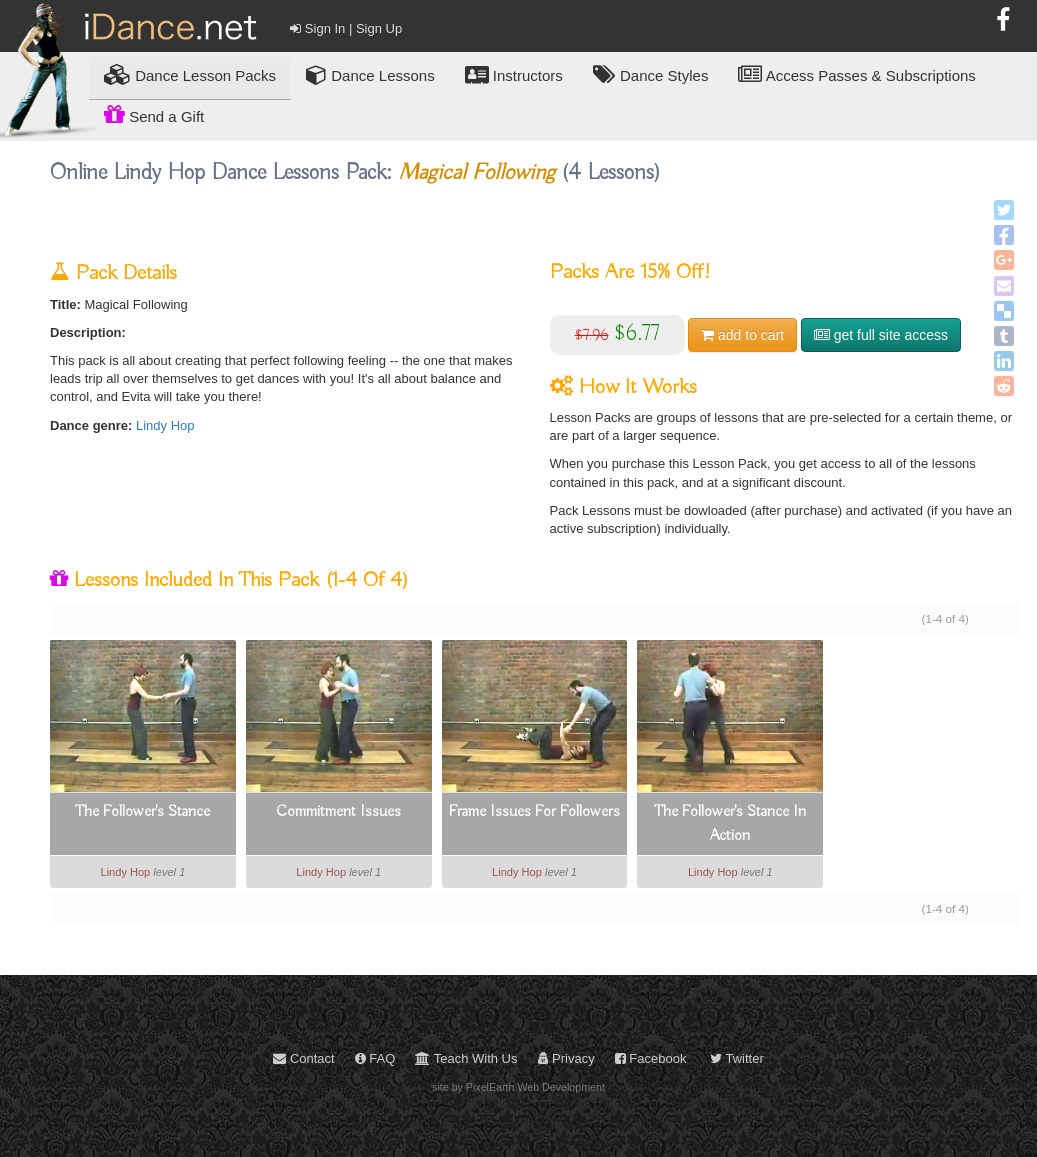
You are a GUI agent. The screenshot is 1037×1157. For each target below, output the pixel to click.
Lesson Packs (190, 74)
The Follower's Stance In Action (730, 824)
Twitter (737, 1058)
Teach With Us (466, 1058)
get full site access (881, 335)
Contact (303, 1058)
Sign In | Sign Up (346, 28)
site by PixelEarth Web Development (518, 1087)
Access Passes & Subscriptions (856, 74)
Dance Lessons (370, 74)
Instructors (514, 74)
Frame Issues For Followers (534, 812)
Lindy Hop (165, 425)
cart (742, 335)
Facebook (651, 1058)
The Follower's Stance (142, 812)
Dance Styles (651, 74)
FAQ (375, 1058)
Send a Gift (154, 114)
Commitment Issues (338, 812)
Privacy (566, 1058)
